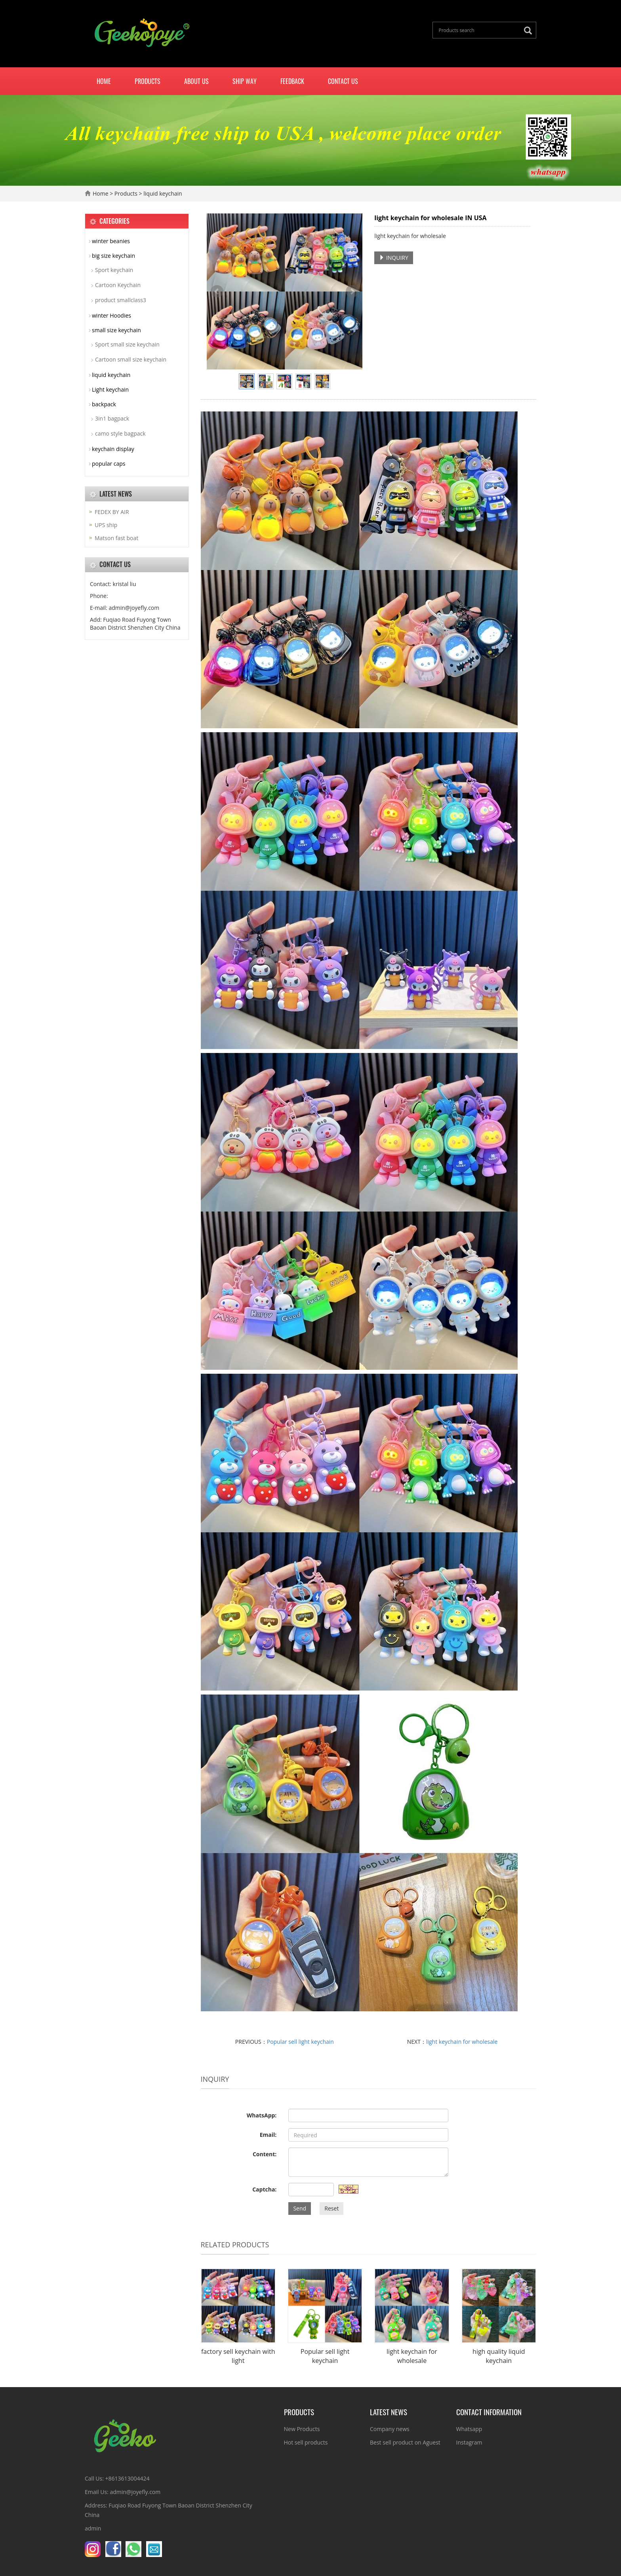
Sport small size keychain (127, 344)
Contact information (489, 2411)
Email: (268, 2134)
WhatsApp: (262, 2115)
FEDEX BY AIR (112, 512)
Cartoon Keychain (118, 285)
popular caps (109, 463)
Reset (331, 2208)
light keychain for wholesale (462, 2041)
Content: (264, 2154)
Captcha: (264, 2189)
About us (196, 81)
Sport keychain (114, 270)
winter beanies (111, 241)
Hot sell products (306, 2442)
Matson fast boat (116, 538)
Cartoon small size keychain (130, 359)
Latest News (388, 2411)
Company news (390, 2429)
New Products (302, 2429)
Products (147, 81)
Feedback (292, 81)
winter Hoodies (111, 315)
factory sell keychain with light (238, 2356)
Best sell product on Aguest (405, 2442)
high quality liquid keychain (498, 2356)
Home (104, 81)
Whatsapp (469, 2429)
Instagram (469, 2442)
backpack (104, 404)
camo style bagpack (120, 433)
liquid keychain (162, 193)
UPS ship (106, 525)
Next (352, 291)
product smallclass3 (120, 300)
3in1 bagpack (112, 418)
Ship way (244, 81)
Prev (217, 291)
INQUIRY (393, 257)
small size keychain (116, 330)
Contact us (343, 81)
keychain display (113, 449)
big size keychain (113, 255)
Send (299, 2208)
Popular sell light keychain (300, 2041)
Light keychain (110, 389)
